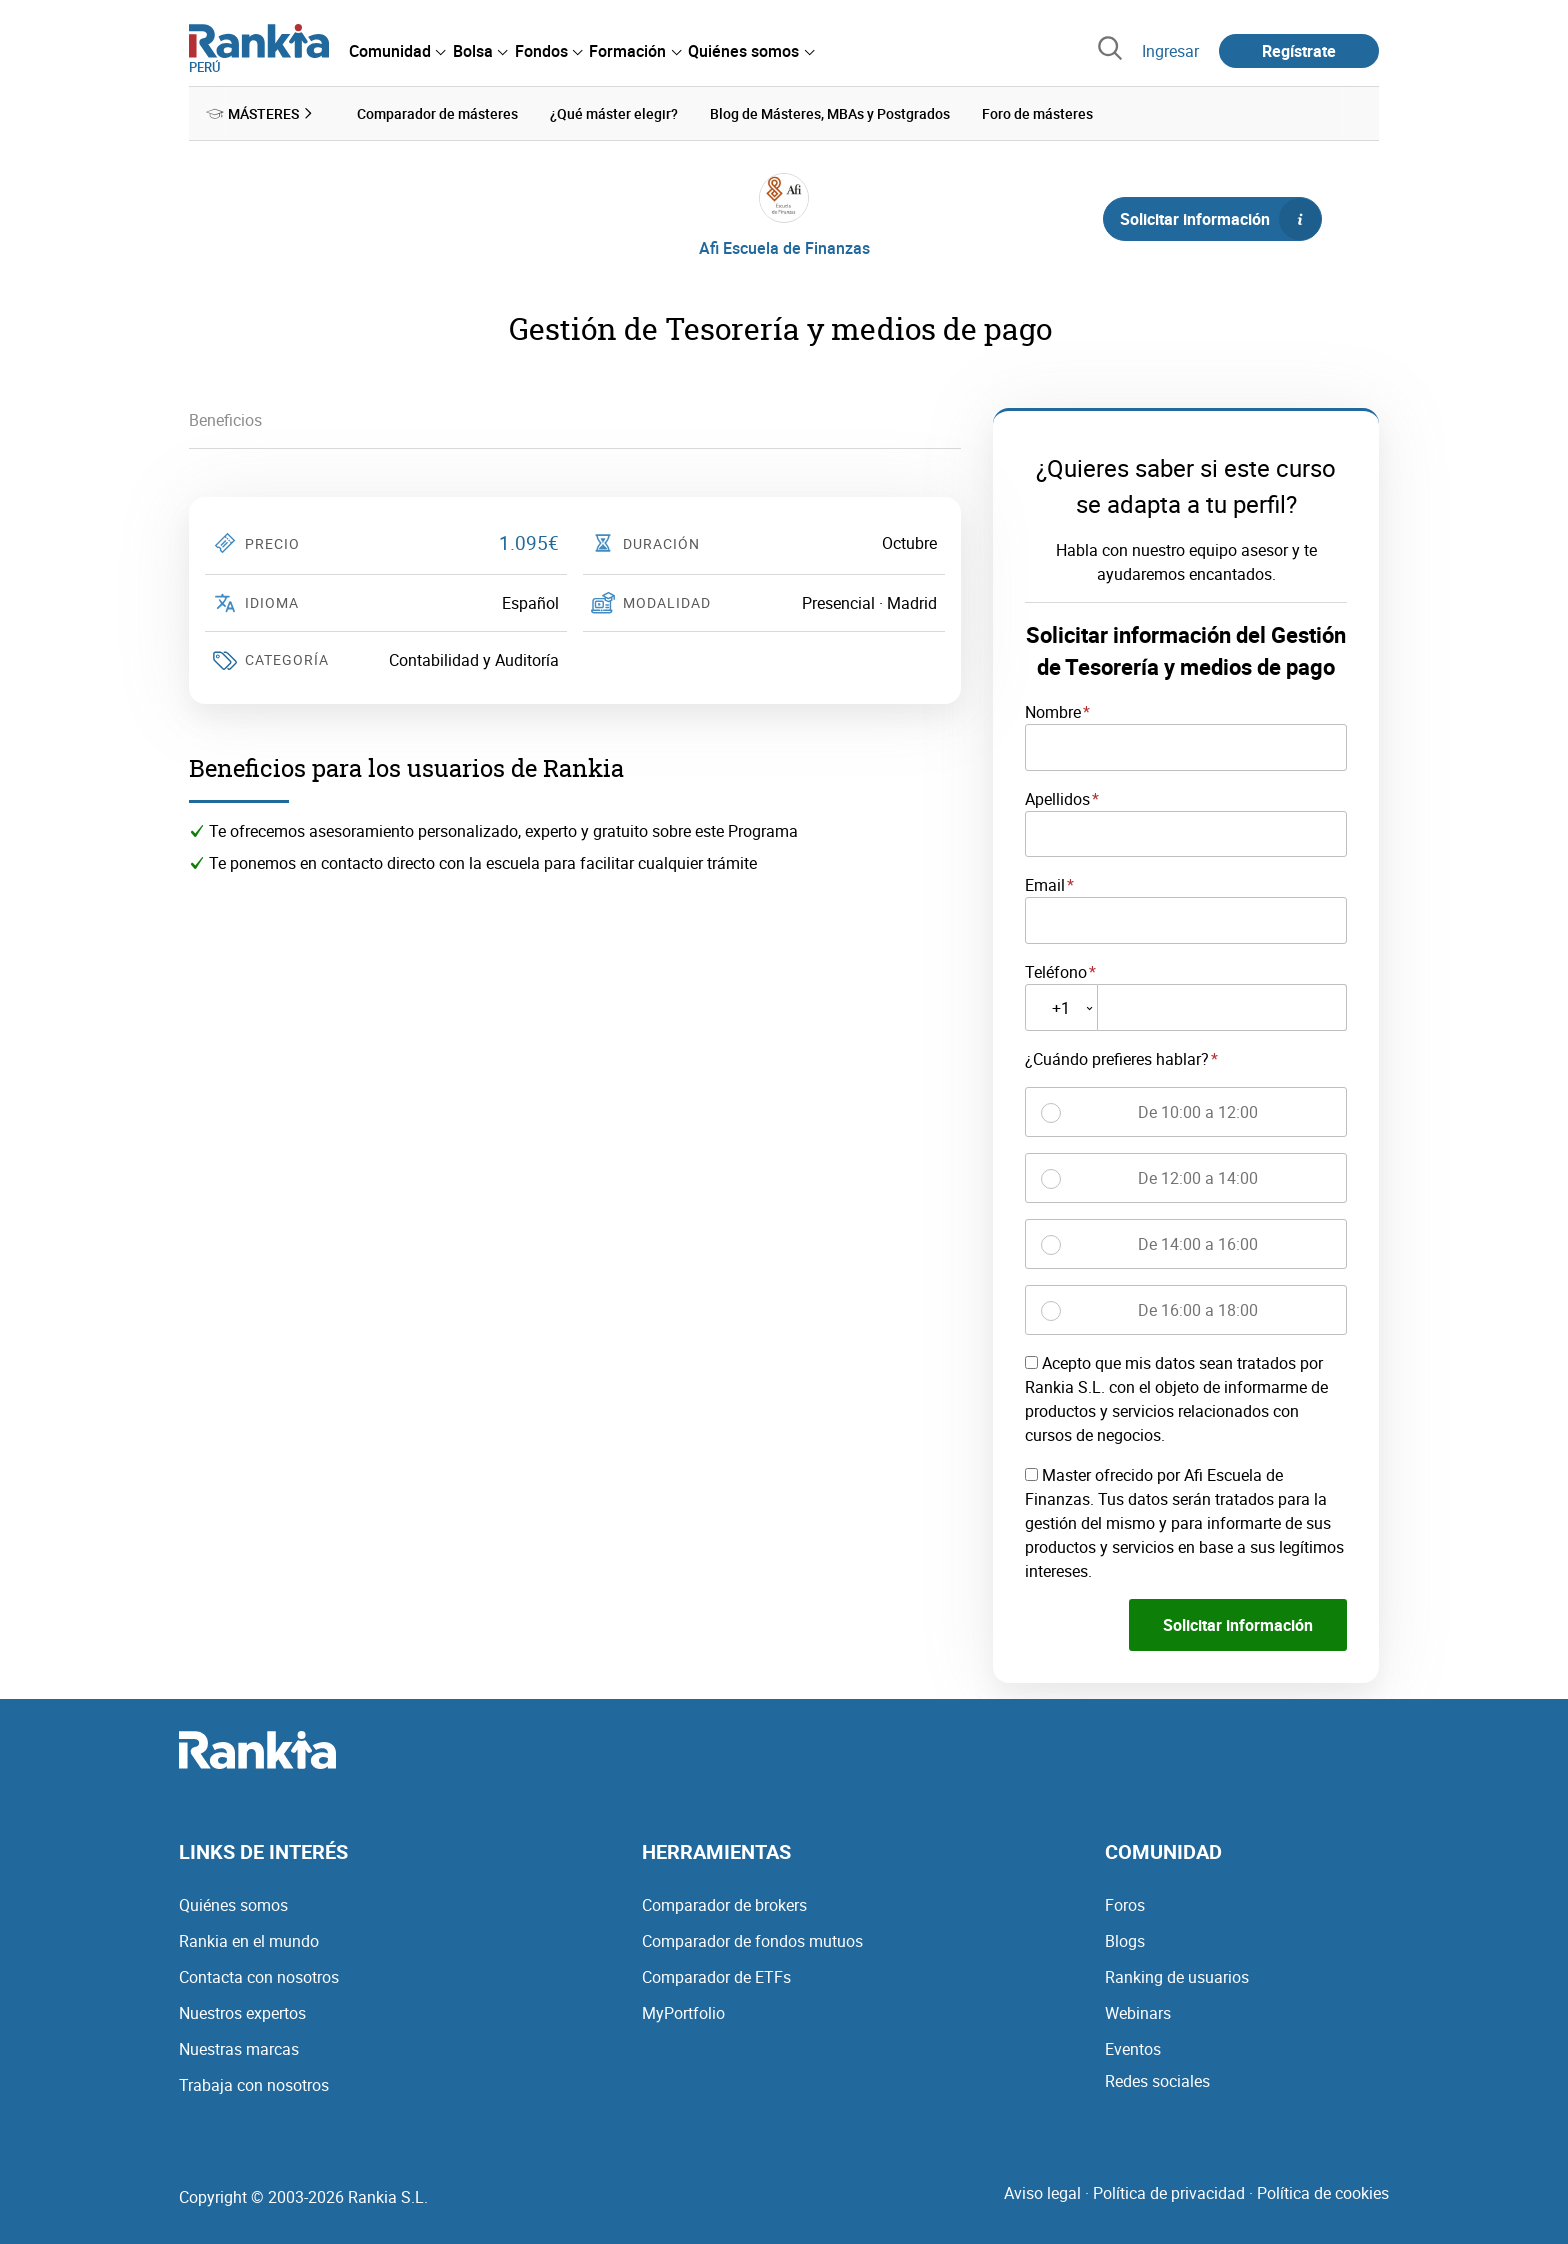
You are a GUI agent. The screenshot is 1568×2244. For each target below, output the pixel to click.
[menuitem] (397, 51)
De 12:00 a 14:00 (1198, 1178)
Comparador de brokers (724, 1904)
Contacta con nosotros (259, 1976)
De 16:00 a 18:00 (1198, 1310)
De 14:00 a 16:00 (1198, 1244)
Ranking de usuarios (1177, 1976)
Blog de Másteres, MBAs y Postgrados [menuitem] (830, 113)
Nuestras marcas (239, 2048)
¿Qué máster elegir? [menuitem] (614, 113)
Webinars (1138, 2012)
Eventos (1133, 2048)
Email (1045, 885)
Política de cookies (1323, 2192)
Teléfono (1056, 972)
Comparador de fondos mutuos (752, 1940)
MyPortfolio (683, 2012)
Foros (1125, 1904)
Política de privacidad (1169, 2192)
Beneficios (225, 420)
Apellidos (1057, 798)
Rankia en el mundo (249, 1940)
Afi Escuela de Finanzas (784, 248)
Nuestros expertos (242, 2012)
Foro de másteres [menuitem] (1037, 113)
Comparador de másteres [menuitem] (437, 113)
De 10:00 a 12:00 (1198, 1112)
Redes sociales (1157, 2080)
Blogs (1125, 1940)
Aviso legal (1042, 2192)
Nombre (1053, 712)
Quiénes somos (233, 1904)
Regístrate (1299, 51)
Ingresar (1170, 51)
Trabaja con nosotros (254, 2084)
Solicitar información (1220, 219)
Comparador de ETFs (716, 1976)
